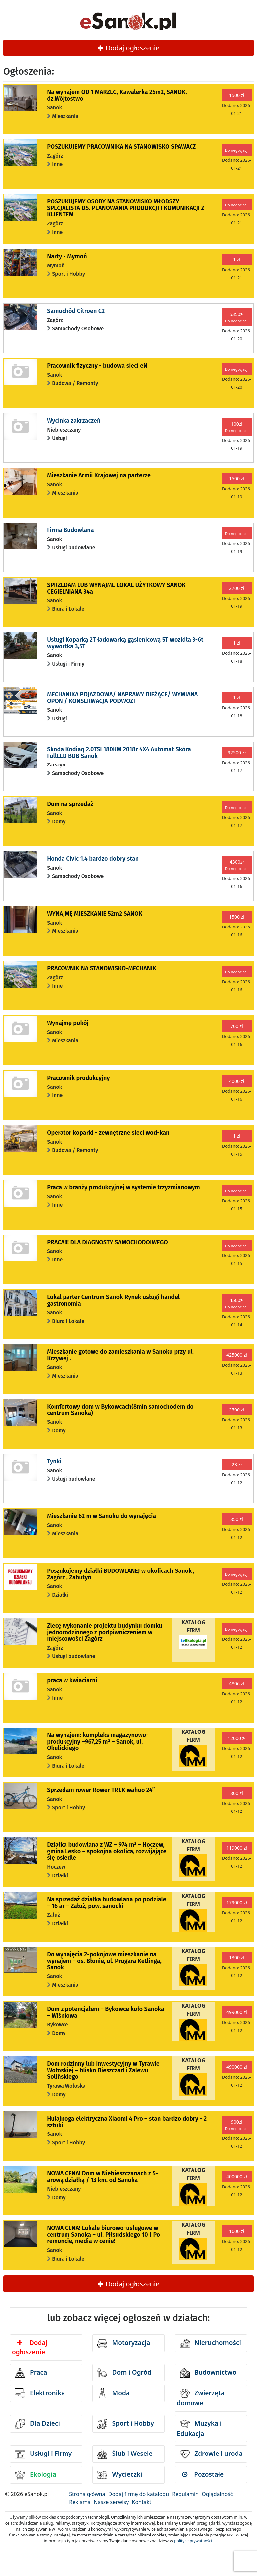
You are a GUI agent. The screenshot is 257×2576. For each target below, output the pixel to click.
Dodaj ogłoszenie (129, 47)
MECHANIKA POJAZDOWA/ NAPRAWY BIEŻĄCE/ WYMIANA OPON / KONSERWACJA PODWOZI (122, 698)
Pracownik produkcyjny (78, 1078)
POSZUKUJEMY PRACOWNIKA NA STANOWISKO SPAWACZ (121, 146)
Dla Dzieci (37, 2424)
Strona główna (87, 2494)
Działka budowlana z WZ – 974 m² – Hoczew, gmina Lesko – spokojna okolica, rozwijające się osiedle (106, 1851)
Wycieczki (119, 2475)
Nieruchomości (210, 2343)
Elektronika (40, 2393)
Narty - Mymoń (67, 256)
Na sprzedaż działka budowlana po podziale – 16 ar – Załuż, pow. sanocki (106, 1903)
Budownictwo (208, 2373)
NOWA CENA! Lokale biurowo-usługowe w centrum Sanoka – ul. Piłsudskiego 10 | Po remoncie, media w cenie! (103, 2234)
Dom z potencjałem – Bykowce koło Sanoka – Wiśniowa (105, 2012)
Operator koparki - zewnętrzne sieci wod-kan (108, 1132)
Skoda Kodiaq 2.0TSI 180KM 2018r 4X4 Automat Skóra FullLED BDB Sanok (119, 753)
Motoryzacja (123, 2343)
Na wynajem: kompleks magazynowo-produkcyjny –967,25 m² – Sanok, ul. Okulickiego (97, 1741)
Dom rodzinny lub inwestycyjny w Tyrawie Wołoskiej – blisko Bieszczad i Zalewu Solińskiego (103, 2070)
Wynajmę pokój (67, 1023)
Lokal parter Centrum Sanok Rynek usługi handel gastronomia (113, 1300)
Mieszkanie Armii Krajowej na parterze (99, 475)
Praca (31, 2373)
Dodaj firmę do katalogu (138, 2494)
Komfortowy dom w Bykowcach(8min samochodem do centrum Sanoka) (120, 1410)
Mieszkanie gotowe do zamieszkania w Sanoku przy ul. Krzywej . (120, 1355)
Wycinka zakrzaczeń (73, 420)
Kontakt (142, 2502)
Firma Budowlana (70, 530)
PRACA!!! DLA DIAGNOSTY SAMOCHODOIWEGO (107, 1242)
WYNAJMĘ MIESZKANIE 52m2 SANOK (94, 913)
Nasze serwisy (111, 2502)
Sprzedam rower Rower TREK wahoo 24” (101, 1790)
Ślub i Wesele (125, 2454)
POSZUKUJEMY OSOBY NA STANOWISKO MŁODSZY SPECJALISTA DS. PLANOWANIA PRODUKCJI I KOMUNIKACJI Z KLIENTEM (125, 208)
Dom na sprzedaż (70, 804)
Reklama (80, 2502)
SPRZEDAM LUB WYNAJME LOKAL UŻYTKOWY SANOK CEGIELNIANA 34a (116, 588)
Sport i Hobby (125, 2424)
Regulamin (185, 2494)
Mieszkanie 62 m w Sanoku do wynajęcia (101, 1516)
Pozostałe (203, 2474)
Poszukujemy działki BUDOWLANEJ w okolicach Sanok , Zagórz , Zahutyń (120, 1574)
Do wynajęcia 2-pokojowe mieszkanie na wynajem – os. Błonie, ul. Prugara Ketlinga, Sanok (104, 1961)
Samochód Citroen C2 (76, 311)
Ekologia (35, 2475)
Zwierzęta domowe (200, 2397)
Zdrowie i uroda (211, 2454)
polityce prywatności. (193, 2541)
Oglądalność (217, 2494)
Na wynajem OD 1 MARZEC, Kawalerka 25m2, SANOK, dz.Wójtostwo (117, 95)
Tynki (54, 1461)
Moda (113, 2393)
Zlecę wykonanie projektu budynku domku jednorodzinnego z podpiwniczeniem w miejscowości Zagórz (104, 1632)
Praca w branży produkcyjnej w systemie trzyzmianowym (123, 1187)
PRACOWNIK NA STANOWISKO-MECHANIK (101, 968)
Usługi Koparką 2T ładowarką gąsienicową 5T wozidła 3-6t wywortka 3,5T (125, 643)
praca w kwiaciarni (72, 1680)
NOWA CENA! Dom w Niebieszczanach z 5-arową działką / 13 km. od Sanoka (102, 2177)
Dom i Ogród (124, 2373)
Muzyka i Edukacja (199, 2428)
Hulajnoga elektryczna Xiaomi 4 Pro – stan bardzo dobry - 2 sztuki (127, 2122)
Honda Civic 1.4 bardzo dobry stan (93, 858)
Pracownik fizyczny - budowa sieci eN (97, 365)
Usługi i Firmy (43, 2454)
